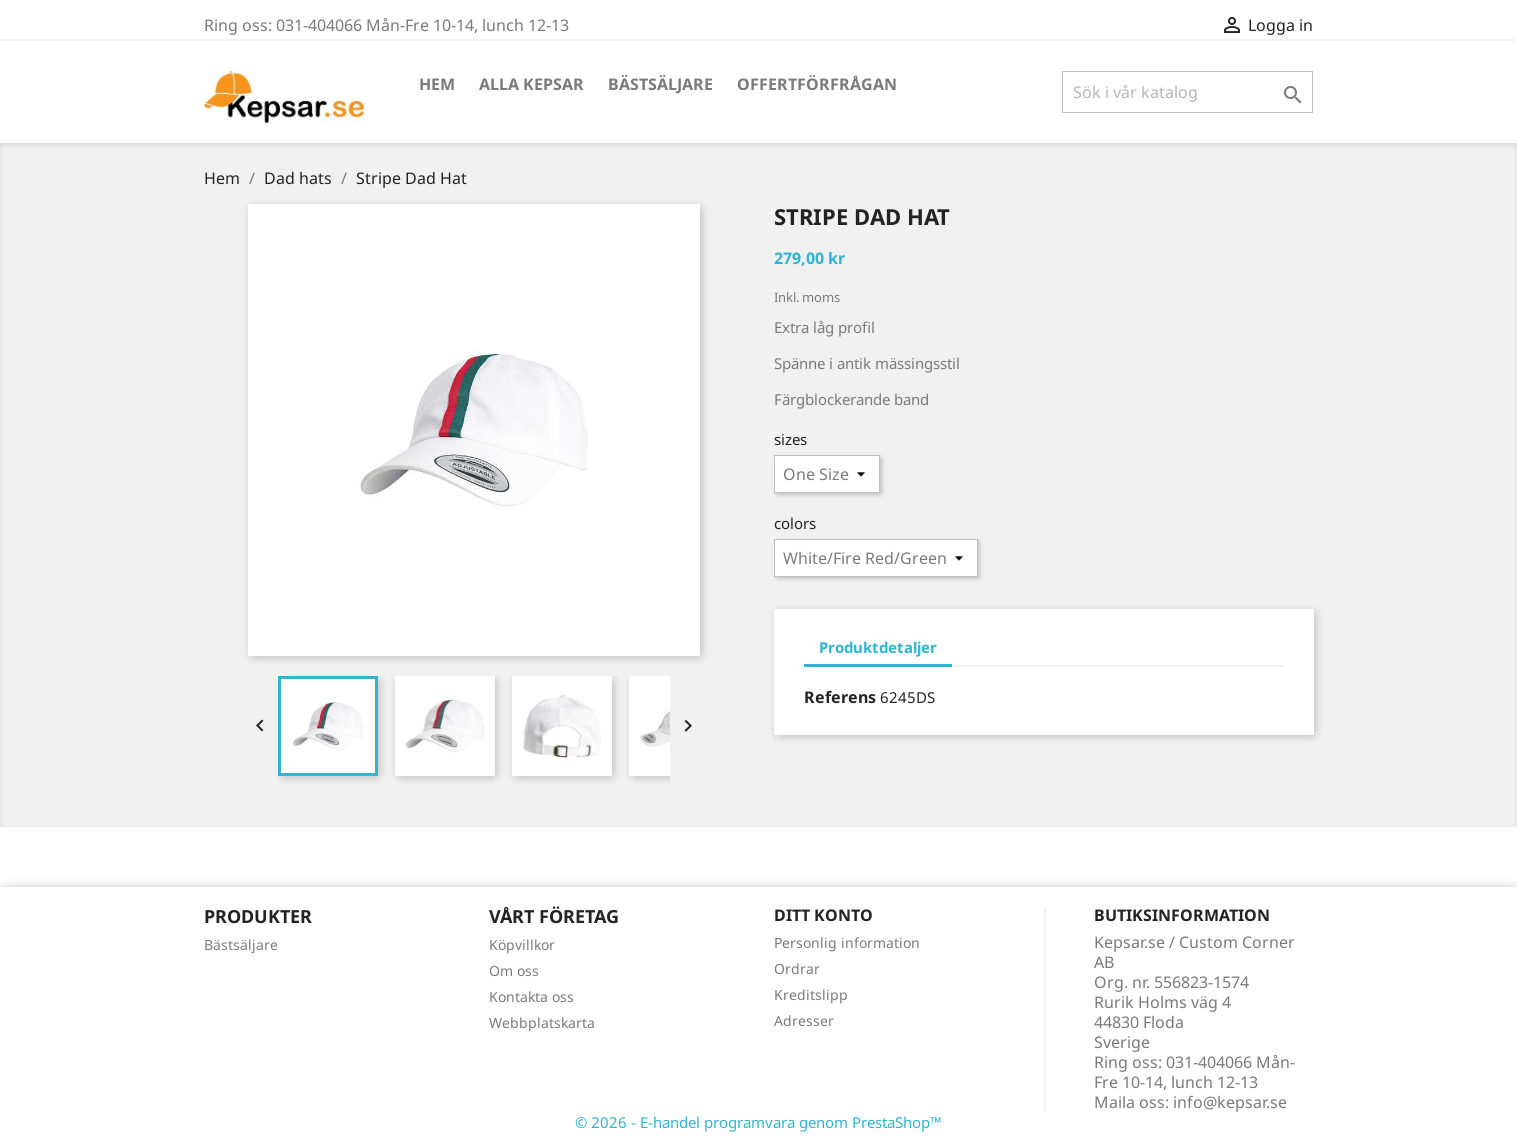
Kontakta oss (531, 996)
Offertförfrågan (817, 84)
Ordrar (797, 968)
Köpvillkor (522, 944)
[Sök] (1187, 92)
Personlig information (847, 942)
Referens (840, 697)
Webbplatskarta (542, 1022)
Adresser (804, 1020)
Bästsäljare (660, 84)
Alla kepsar (531, 84)
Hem (437, 84)
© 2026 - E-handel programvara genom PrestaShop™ (758, 1122)
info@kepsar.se (1230, 1102)
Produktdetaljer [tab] (878, 647)
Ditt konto (823, 915)
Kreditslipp (811, 994)
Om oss (514, 970)
